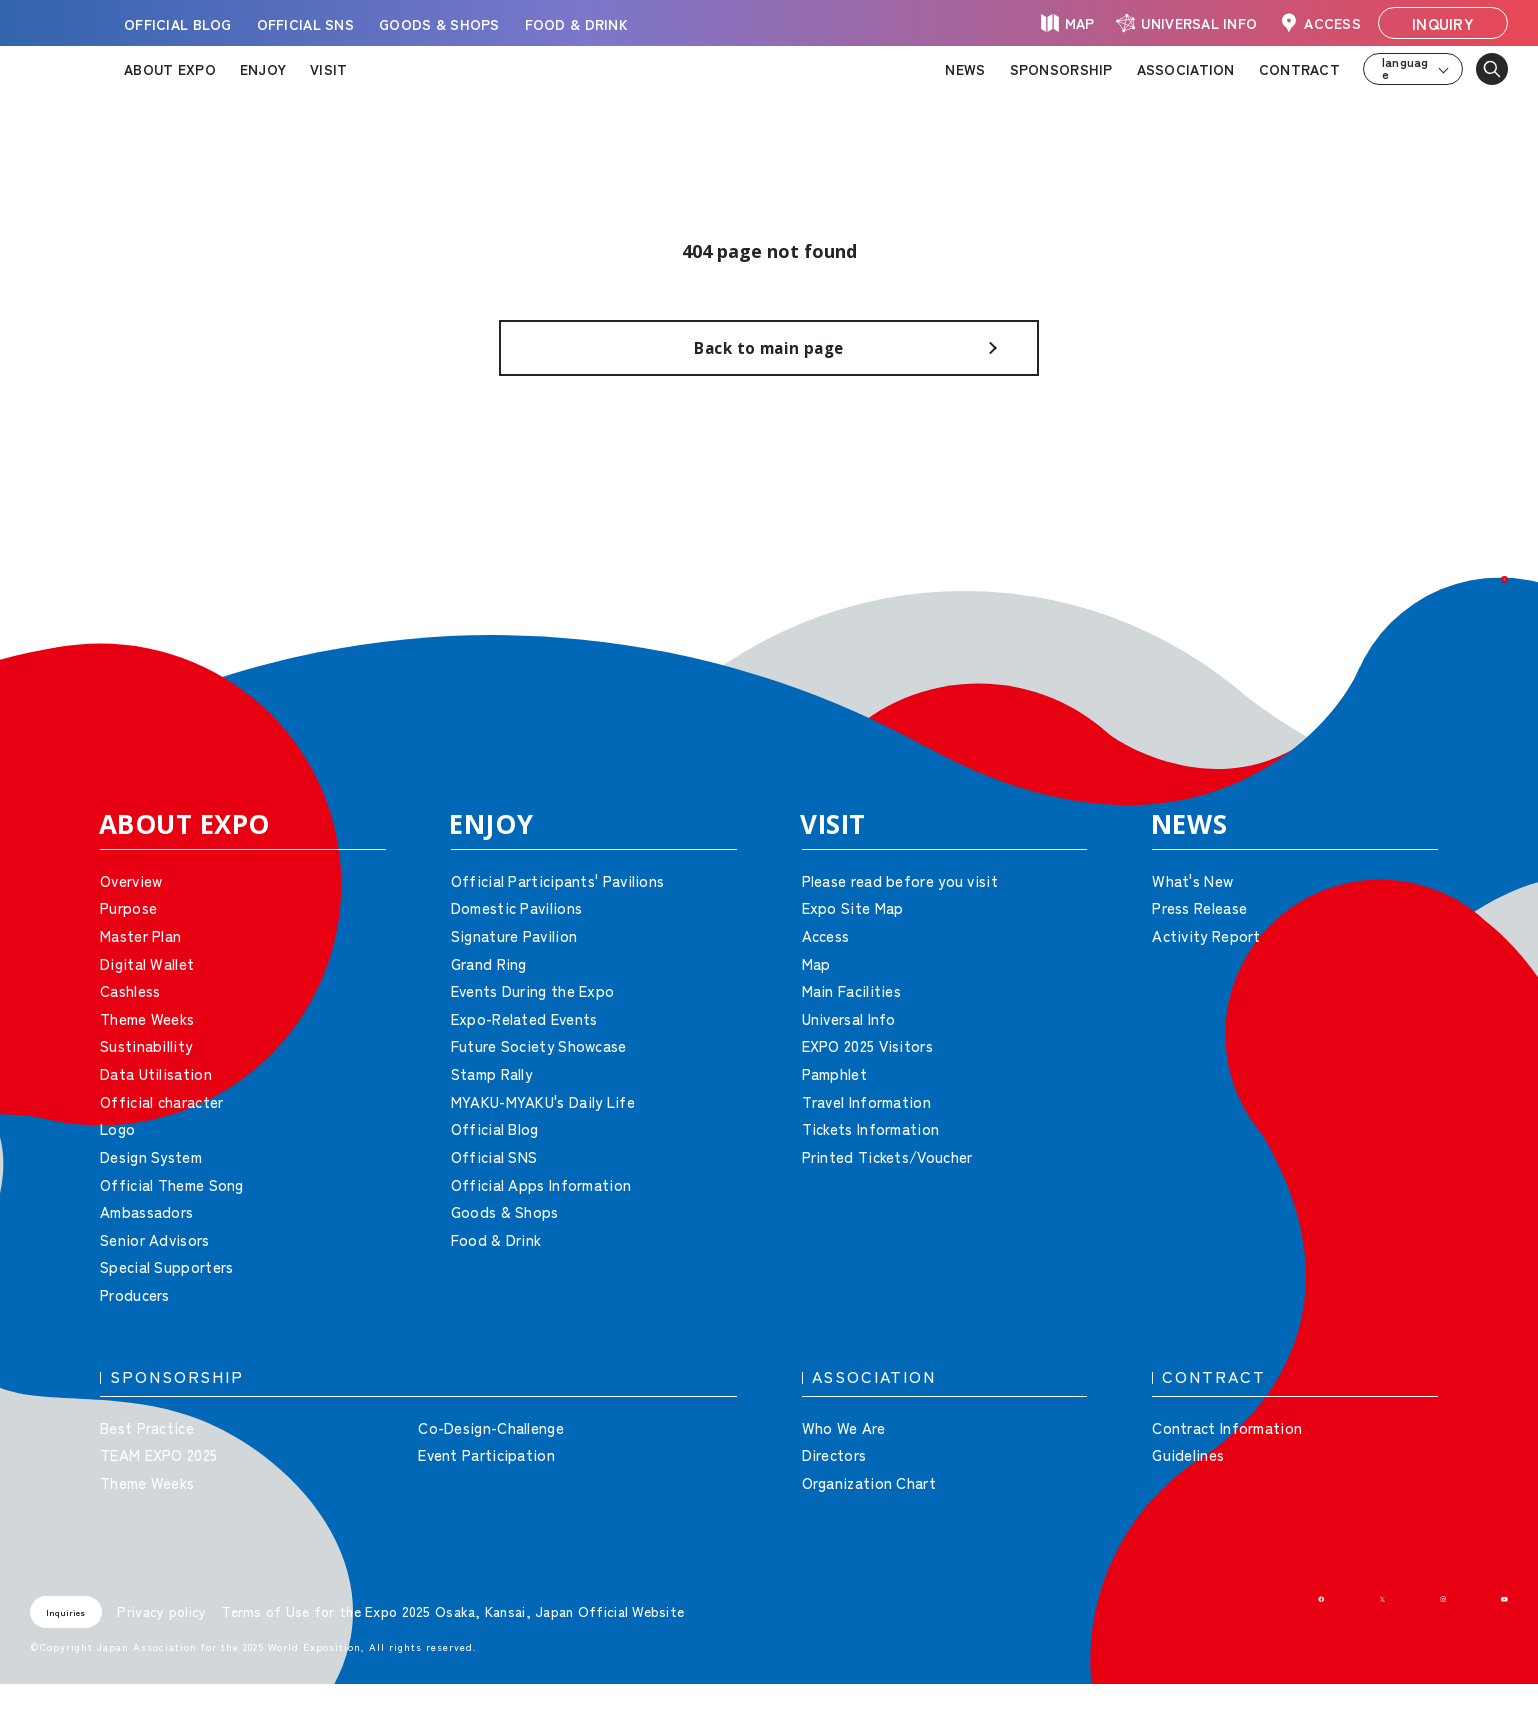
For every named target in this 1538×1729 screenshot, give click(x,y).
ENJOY (263, 69)
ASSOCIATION (1186, 69)
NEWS (965, 69)
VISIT (328, 69)
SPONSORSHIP (1061, 69)
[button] (1478, 640)
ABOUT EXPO (170, 69)
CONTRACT (1299, 69)
